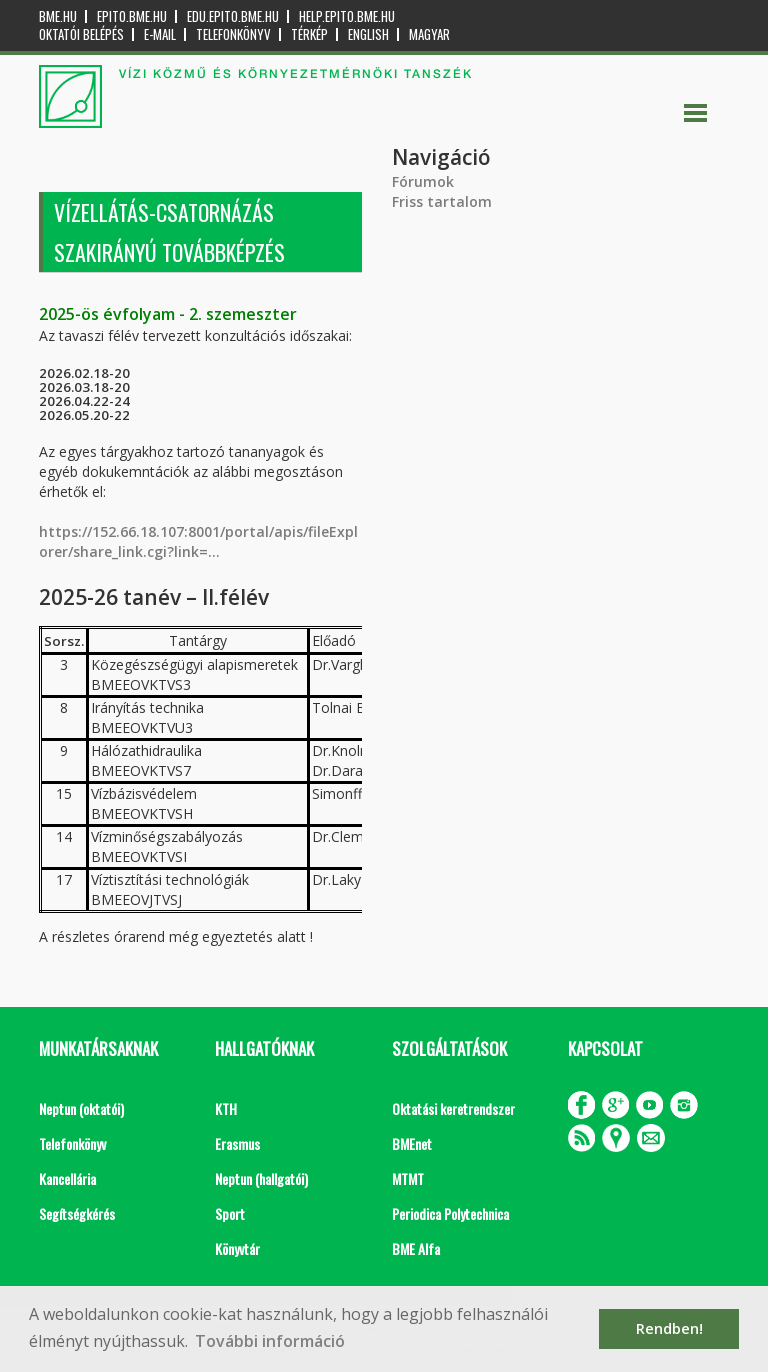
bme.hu (58, 16)
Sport (230, 1213)
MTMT (408, 1178)
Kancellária (67, 1178)
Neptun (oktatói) (81, 1108)
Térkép (309, 34)
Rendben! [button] (669, 1328)
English (368, 34)
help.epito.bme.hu (347, 16)
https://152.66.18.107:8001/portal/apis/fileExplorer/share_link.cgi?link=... (198, 541)
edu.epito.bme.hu (233, 16)
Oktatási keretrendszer (453, 1108)
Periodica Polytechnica (450, 1213)
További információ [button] (270, 1341)
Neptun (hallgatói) (261, 1178)
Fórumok (423, 181)
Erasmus (237, 1143)
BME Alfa (416, 1248)
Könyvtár (237, 1248)
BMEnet (412, 1143)
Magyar (429, 34)
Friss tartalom (442, 201)
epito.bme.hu (132, 16)
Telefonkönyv (233, 34)
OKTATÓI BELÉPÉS (81, 34)
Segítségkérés (77, 1213)
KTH (226, 1108)
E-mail (160, 34)
